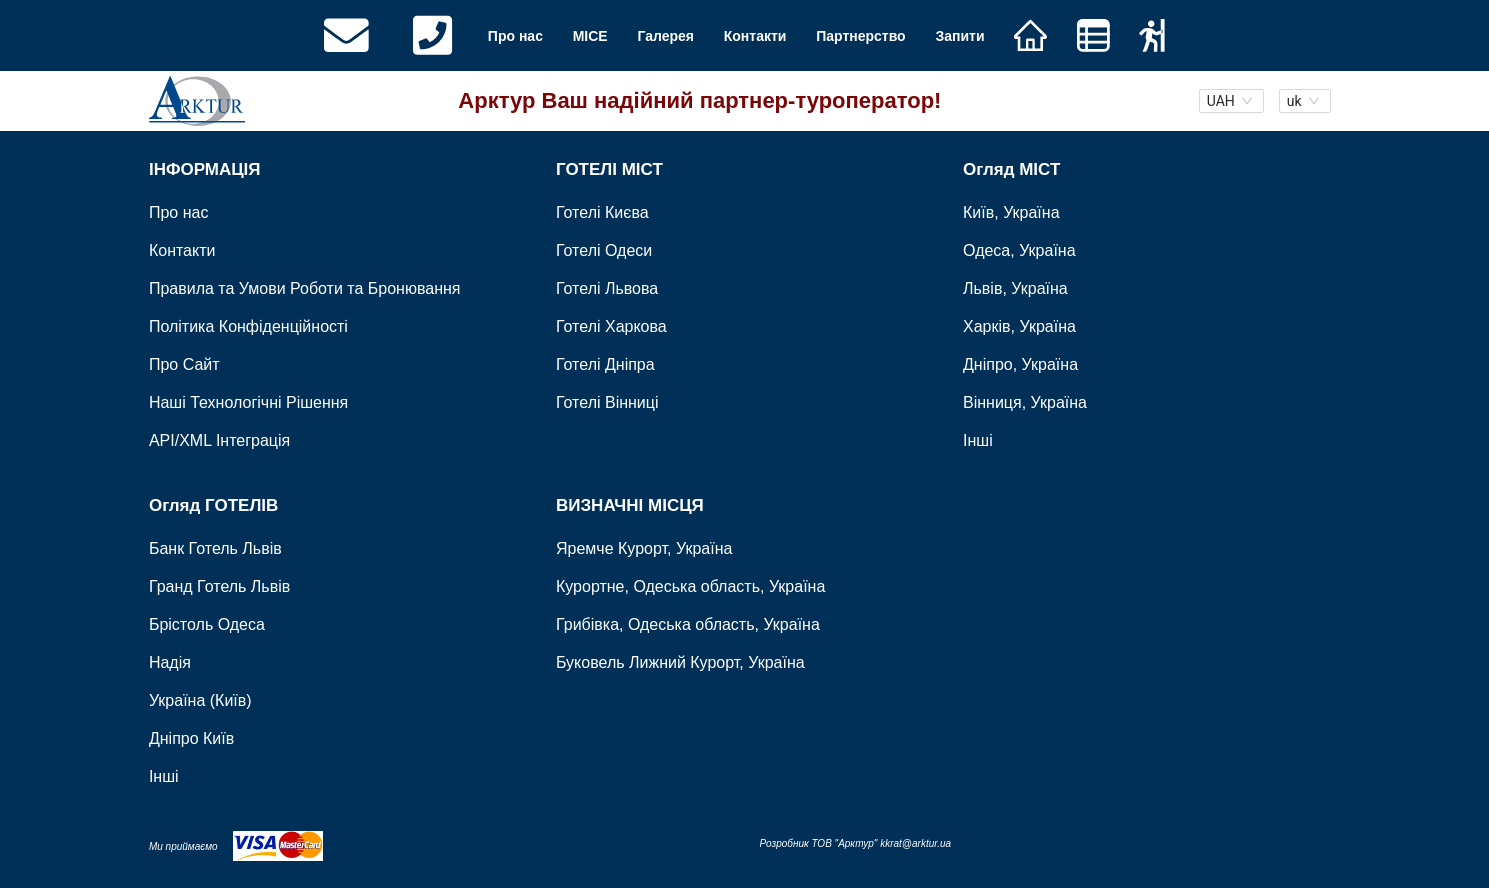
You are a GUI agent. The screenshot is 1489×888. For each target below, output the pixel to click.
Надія (170, 662)
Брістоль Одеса (207, 624)
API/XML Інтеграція (219, 441)
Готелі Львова (607, 289)
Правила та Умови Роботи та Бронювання (305, 289)
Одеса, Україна (1019, 251)
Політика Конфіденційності (248, 327)
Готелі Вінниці (607, 403)
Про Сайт (184, 365)
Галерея (665, 36)
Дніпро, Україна (1020, 365)
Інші (978, 441)
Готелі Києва (602, 213)
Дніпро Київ (191, 738)
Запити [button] (959, 36)
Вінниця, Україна (1025, 403)
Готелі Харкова (611, 327)
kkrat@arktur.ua (915, 843)
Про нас (515, 36)
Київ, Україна (1011, 213)
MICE (590, 36)
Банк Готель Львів (215, 548)
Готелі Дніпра (605, 365)
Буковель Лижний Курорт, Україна (680, 662)
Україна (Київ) (200, 700)
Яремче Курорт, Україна (644, 548)
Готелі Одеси (604, 251)
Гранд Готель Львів (219, 586)
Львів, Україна (1015, 289)
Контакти (755, 36)
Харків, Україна (1019, 327)
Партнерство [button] (860, 36)
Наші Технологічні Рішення (248, 403)
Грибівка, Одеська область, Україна (688, 624)
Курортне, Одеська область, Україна (690, 586)
